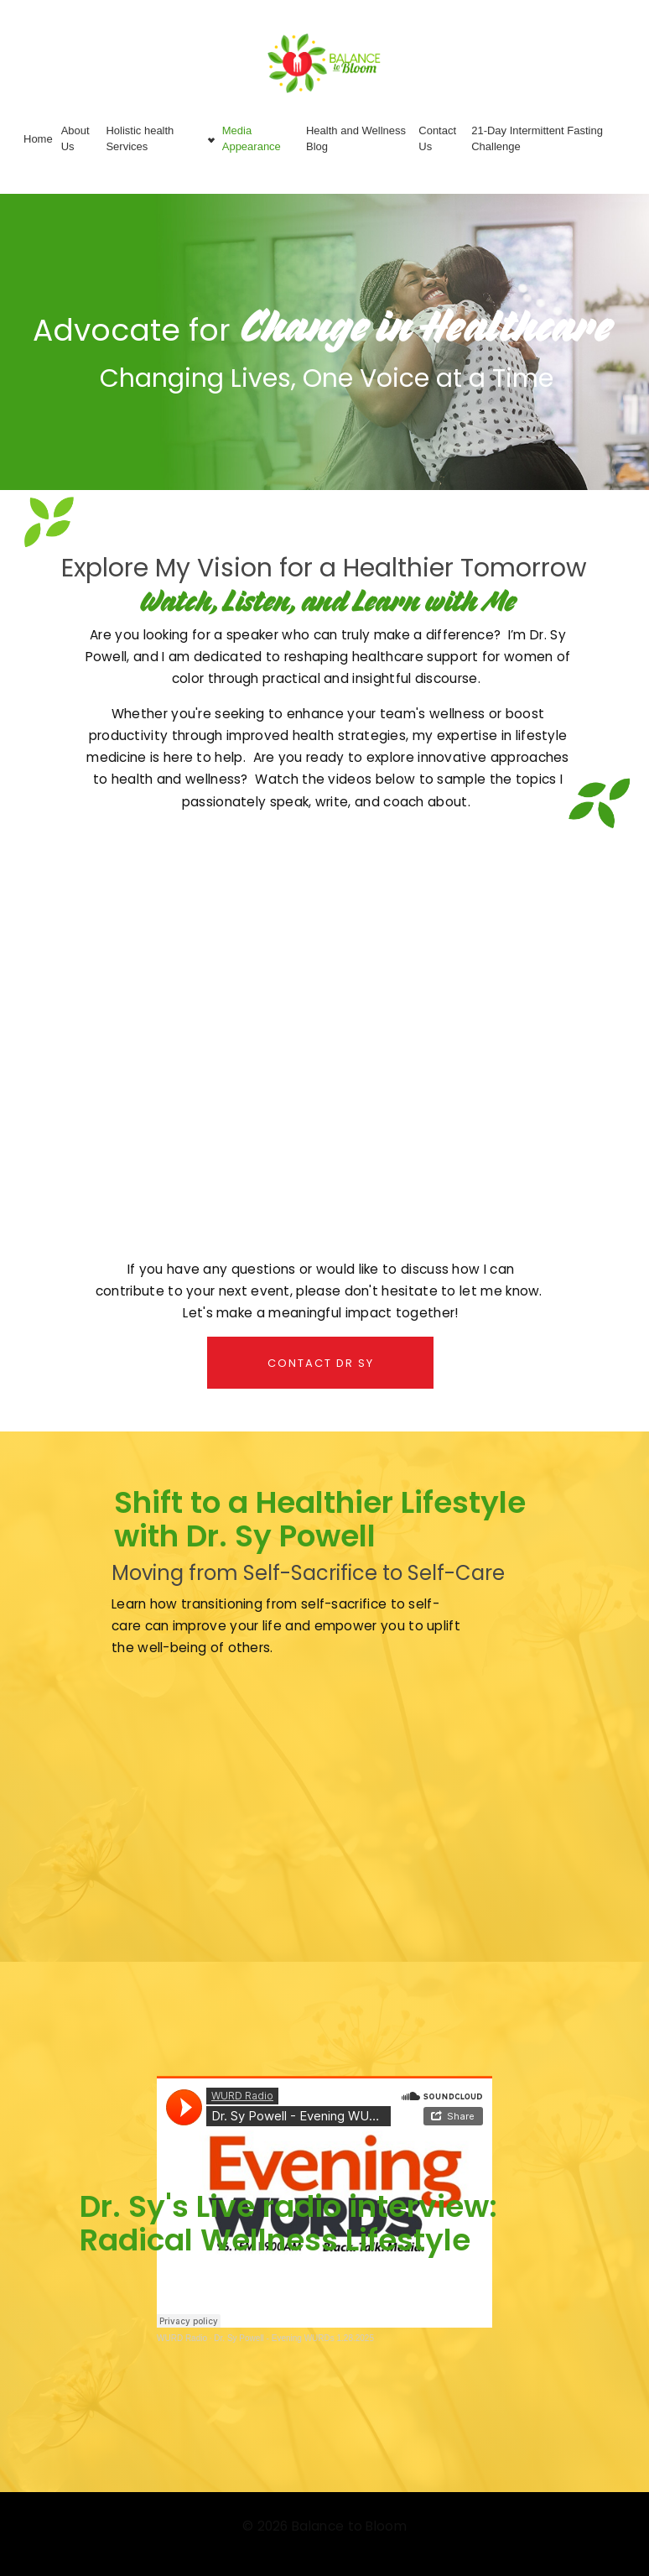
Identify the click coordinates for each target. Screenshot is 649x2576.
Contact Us (437, 138)
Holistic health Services (140, 138)
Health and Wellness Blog (356, 138)
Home (38, 139)
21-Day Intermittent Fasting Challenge (537, 138)
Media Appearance (251, 138)
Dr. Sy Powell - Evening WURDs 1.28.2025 (294, 2338)
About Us (75, 138)
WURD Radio (182, 2338)
